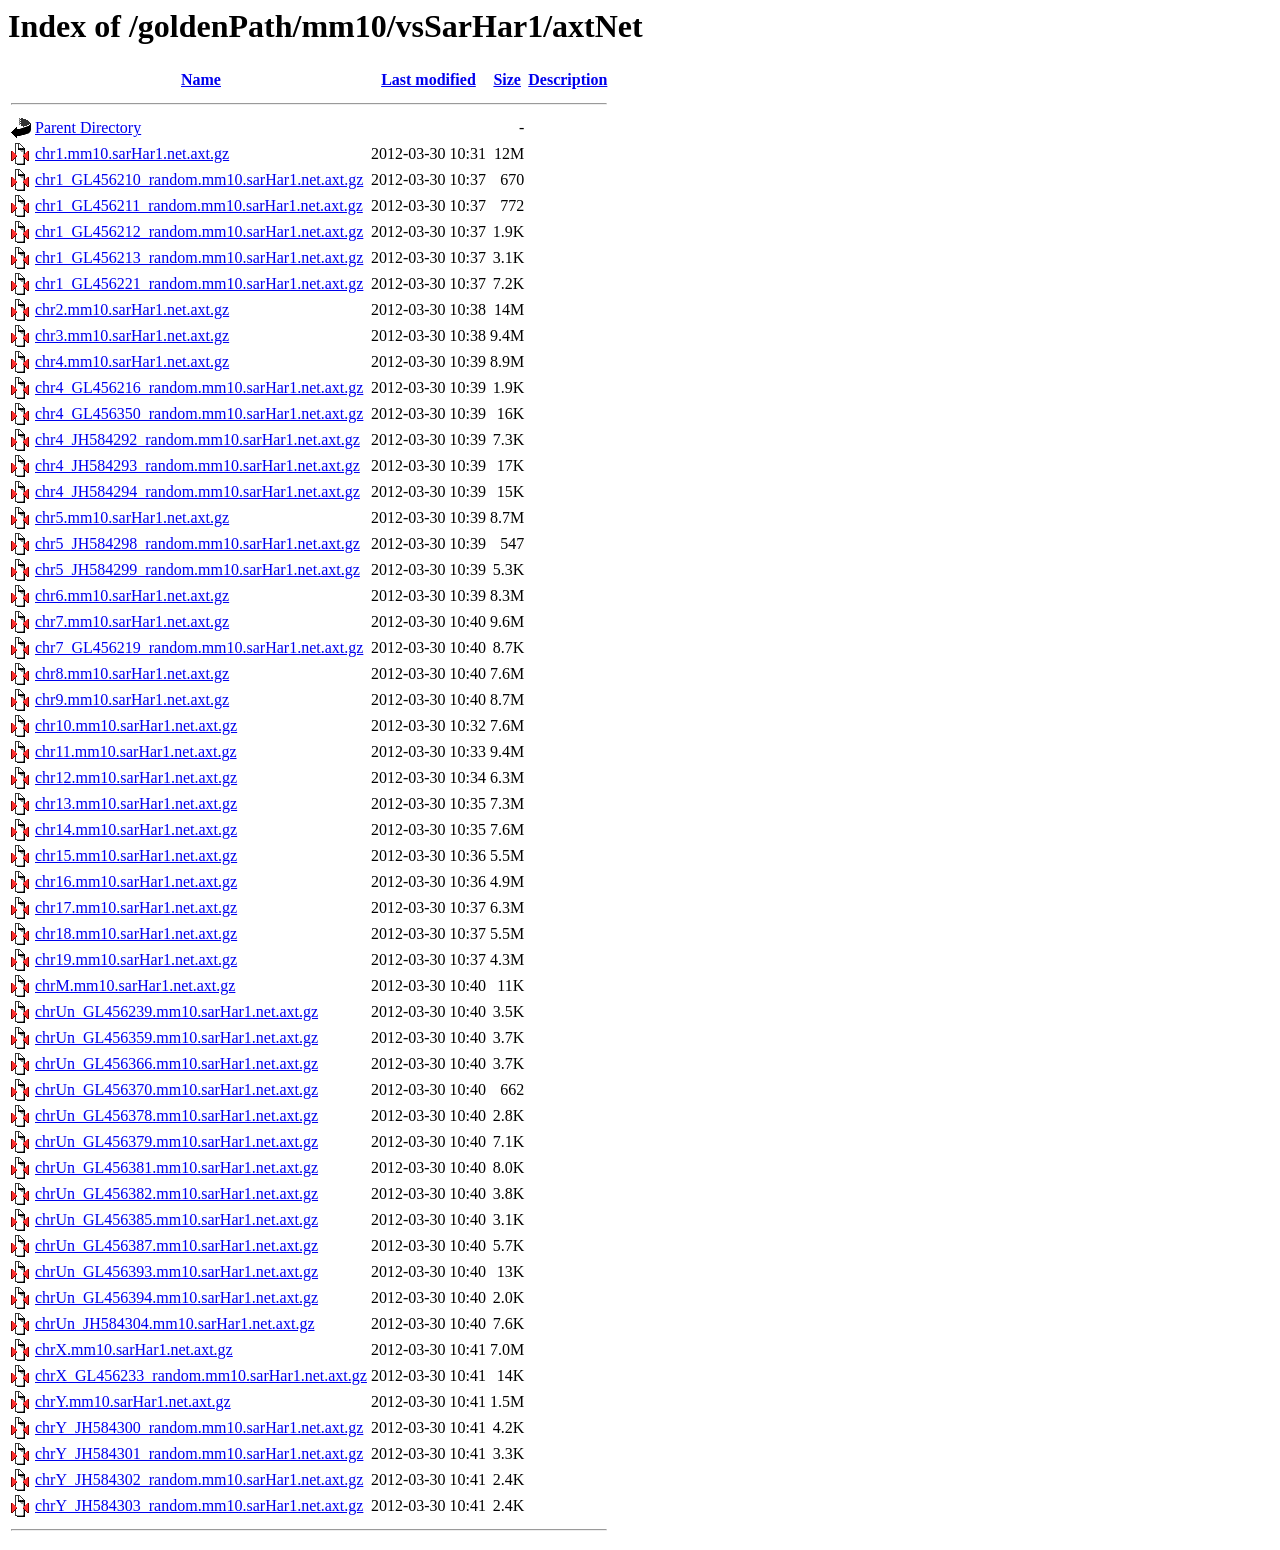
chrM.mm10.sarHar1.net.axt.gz (135, 985)
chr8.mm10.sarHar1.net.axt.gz (132, 673)
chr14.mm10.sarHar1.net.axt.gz (136, 829)
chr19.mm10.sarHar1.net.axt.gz (136, 959)
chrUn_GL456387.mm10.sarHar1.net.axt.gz (176, 1245)
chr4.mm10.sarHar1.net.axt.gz (132, 361)
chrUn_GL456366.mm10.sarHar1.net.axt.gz (176, 1063)
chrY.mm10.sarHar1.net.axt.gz (133, 1401)
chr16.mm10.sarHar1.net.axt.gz (136, 881)
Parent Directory (88, 127)
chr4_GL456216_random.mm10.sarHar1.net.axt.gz (199, 387)
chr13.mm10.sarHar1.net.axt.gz (136, 803)
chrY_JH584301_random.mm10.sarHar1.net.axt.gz (199, 1453)
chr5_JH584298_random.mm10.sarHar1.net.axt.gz (197, 543)
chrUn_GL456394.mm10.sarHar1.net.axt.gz (176, 1297)
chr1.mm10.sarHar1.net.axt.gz (132, 153)
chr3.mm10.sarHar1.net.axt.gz (132, 335)
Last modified (428, 79)
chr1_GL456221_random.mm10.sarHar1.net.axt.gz (199, 283)
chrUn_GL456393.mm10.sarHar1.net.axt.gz (176, 1271)
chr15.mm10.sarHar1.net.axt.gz (136, 855)
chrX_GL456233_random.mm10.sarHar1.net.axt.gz (201, 1375)
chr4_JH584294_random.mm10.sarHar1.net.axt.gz (197, 491)
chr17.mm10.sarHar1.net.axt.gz (136, 907)
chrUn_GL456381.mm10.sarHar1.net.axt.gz (176, 1167)
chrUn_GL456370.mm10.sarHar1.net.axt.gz (176, 1089)
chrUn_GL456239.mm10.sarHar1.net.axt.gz (176, 1011)
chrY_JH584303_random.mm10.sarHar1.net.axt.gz (199, 1505)
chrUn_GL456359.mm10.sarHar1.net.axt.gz (176, 1037)
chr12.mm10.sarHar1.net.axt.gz (136, 777)
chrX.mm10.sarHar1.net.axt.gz (134, 1349)
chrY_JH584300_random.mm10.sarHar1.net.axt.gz (199, 1427)
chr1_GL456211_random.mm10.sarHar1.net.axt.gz (199, 205)
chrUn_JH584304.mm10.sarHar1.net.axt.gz (175, 1323)
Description (567, 79)
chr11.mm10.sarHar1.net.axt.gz (136, 751)
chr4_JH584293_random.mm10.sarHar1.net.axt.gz (197, 465)
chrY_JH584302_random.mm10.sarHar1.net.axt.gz (199, 1479)
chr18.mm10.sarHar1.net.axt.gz (136, 933)
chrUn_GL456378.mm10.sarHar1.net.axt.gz (176, 1115)
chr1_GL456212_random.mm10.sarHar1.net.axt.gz (199, 231)
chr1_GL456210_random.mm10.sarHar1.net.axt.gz (199, 179)
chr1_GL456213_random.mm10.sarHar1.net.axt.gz (199, 257)
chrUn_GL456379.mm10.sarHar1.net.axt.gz (176, 1141)
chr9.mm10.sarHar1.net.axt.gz (132, 699)
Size (507, 79)
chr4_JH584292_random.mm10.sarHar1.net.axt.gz (197, 439)
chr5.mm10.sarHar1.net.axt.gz (132, 517)
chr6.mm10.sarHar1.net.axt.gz (132, 595)
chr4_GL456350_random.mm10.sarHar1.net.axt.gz (199, 413)
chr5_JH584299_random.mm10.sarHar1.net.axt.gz (197, 569)
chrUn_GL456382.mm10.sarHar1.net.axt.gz (176, 1193)
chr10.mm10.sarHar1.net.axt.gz (136, 725)
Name (201, 79)
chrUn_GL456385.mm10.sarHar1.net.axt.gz (176, 1219)
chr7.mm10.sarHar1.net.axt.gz (132, 621)
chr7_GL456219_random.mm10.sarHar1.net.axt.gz (199, 647)
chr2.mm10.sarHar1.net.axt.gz (132, 309)
